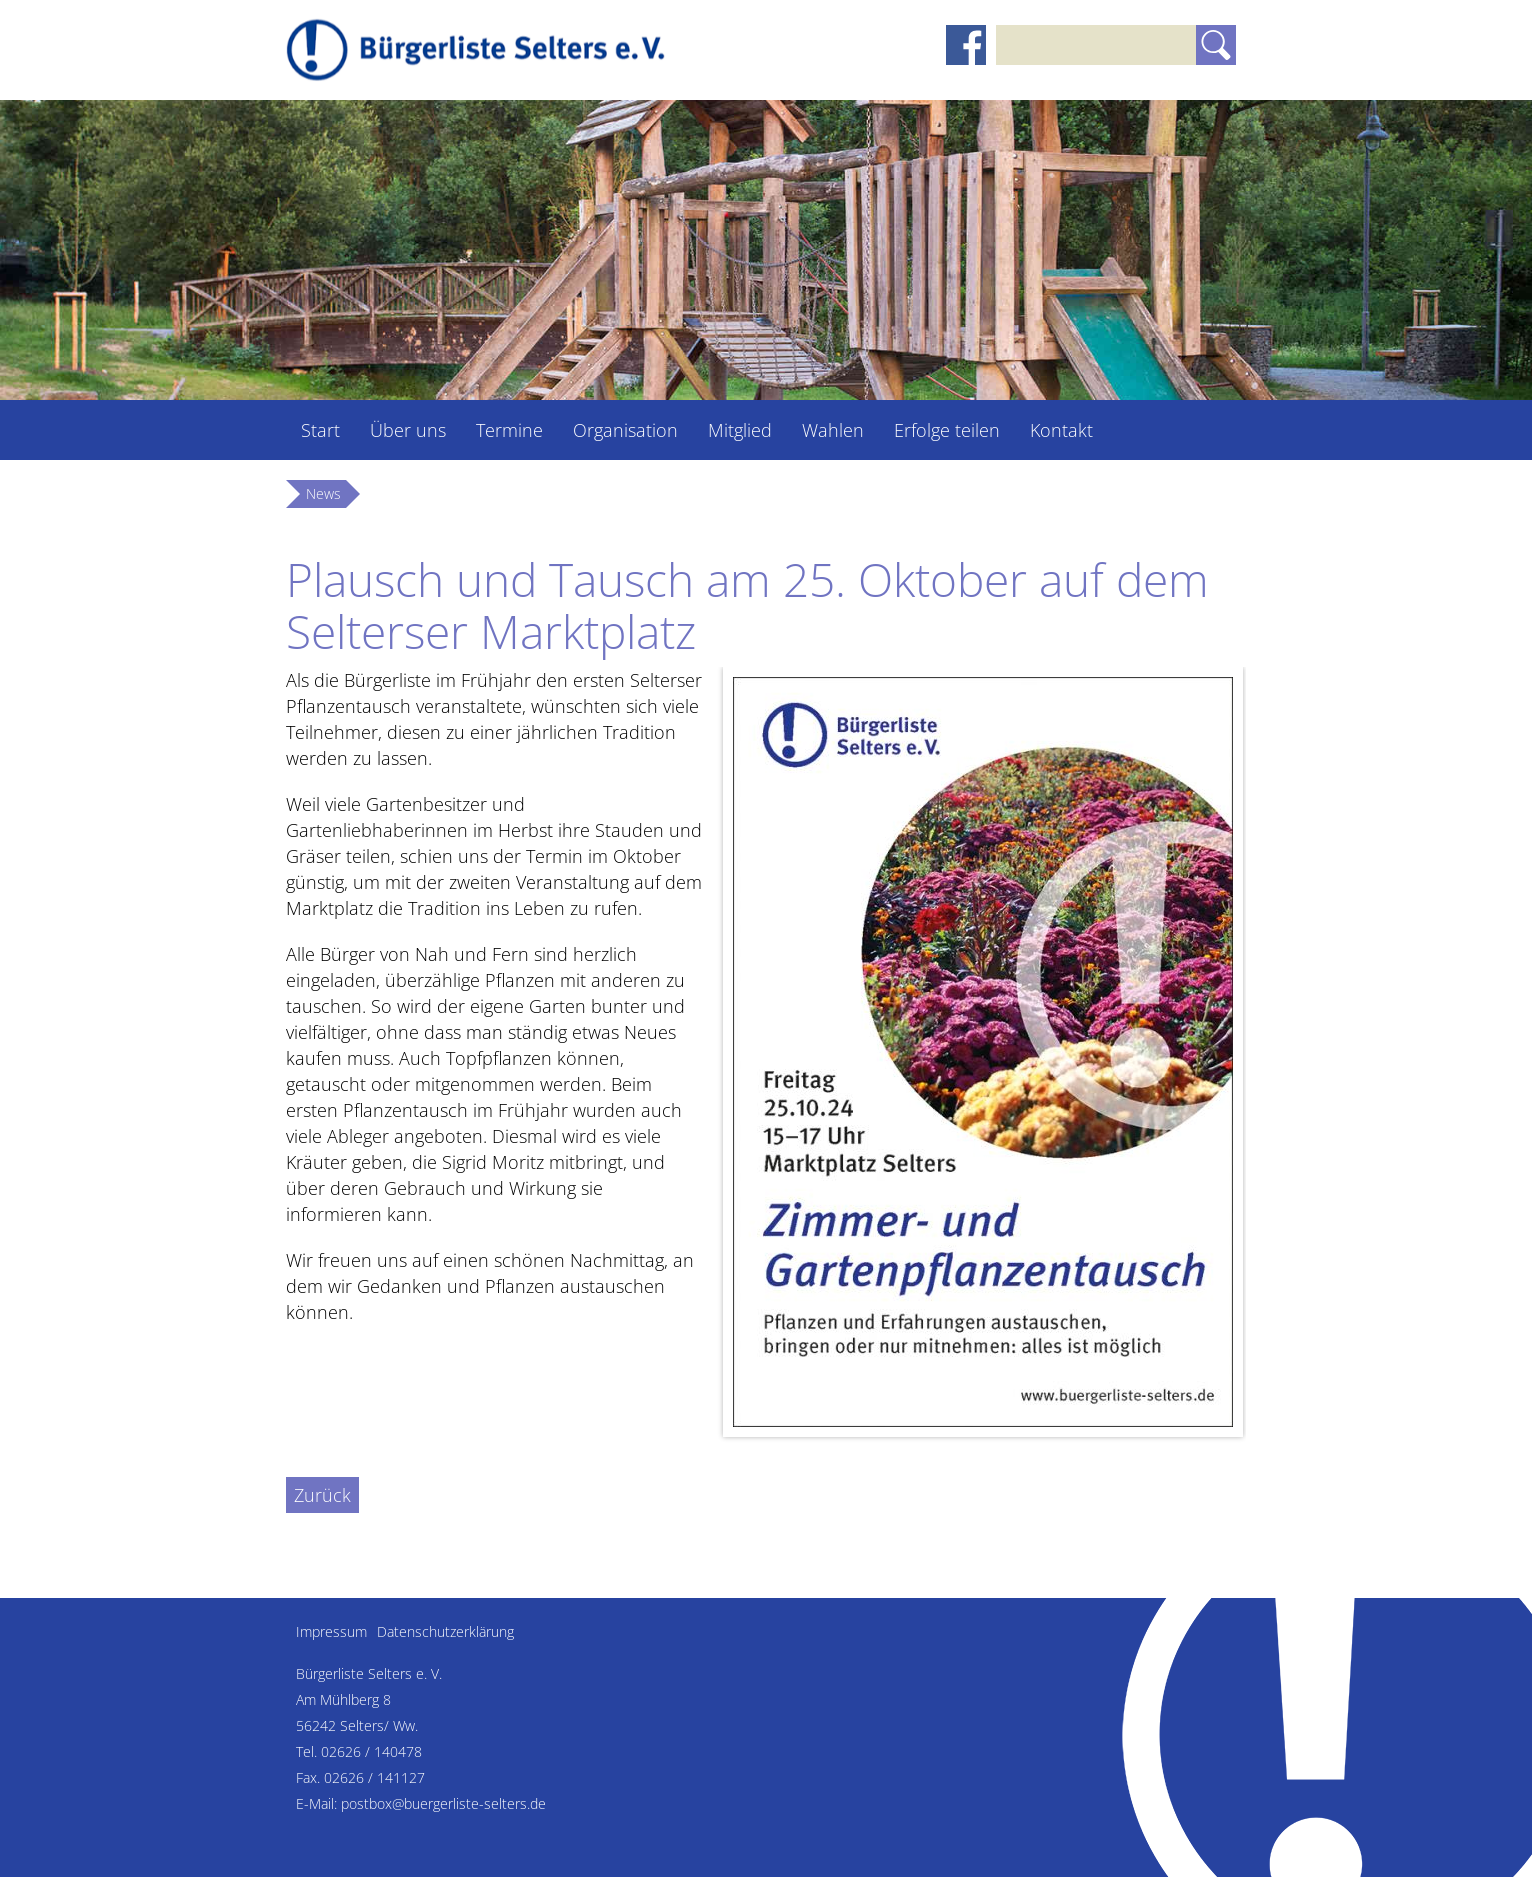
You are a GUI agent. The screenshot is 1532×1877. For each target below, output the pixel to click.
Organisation (625, 430)
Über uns (408, 430)
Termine (509, 430)
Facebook (966, 45)
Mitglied (740, 430)
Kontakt (1061, 430)
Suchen (1216, 45)
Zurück (322, 1495)
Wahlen (833, 430)
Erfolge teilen (947, 430)
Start (320, 430)
